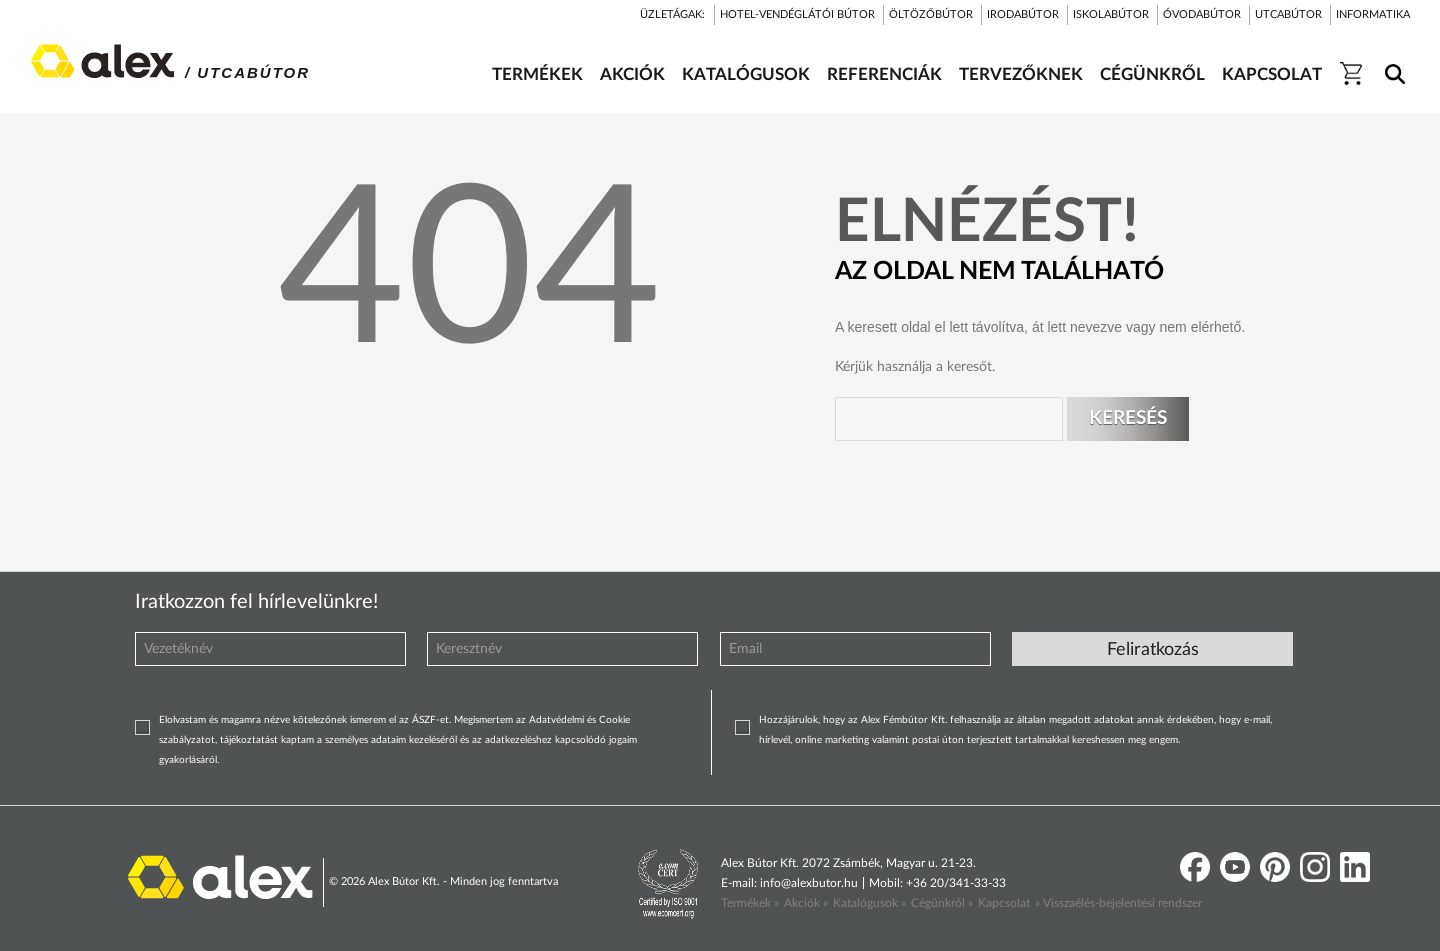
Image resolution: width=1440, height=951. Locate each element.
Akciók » (806, 903)
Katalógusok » (869, 903)
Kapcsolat (1004, 903)
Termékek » (750, 903)
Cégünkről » (942, 903)
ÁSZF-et (430, 720)
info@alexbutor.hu (809, 883)
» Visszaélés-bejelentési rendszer (1118, 903)
